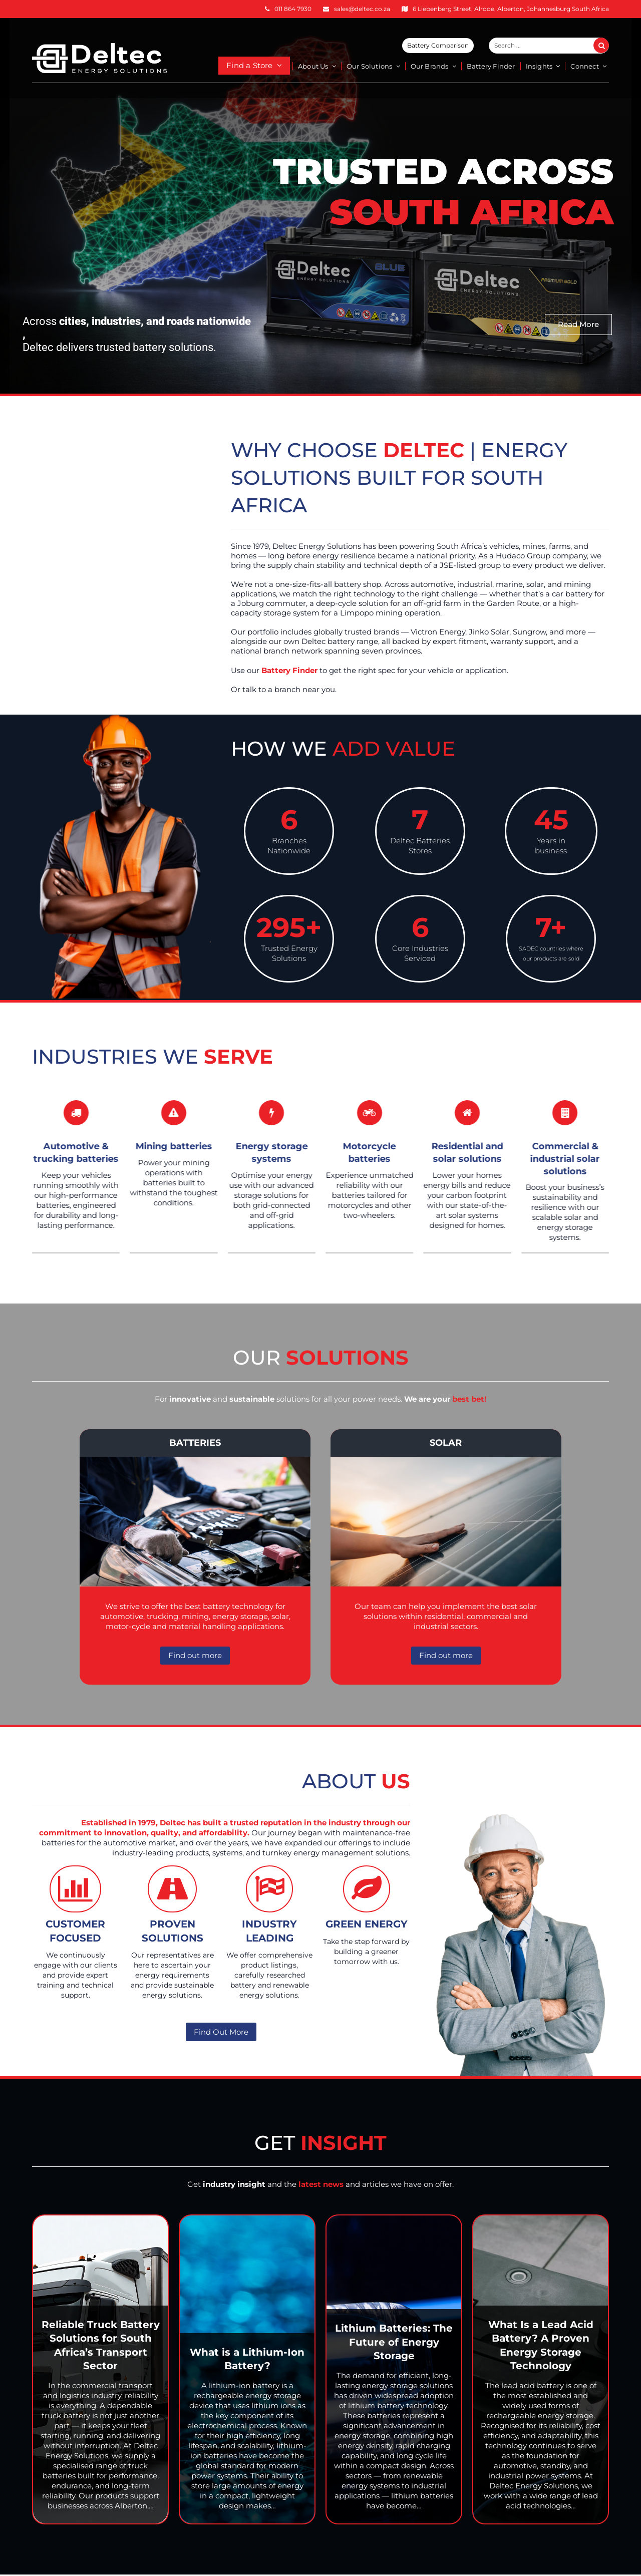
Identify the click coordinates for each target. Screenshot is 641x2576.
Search (607, 45)
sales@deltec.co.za (362, 9)
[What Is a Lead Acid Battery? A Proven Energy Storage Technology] (540, 2369)
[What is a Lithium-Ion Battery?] (247, 2369)
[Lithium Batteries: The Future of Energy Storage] (394, 2369)
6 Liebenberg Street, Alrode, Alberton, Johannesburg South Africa (511, 9)
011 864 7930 (292, 9)
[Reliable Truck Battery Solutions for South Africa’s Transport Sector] (100, 2369)
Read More (578, 324)
